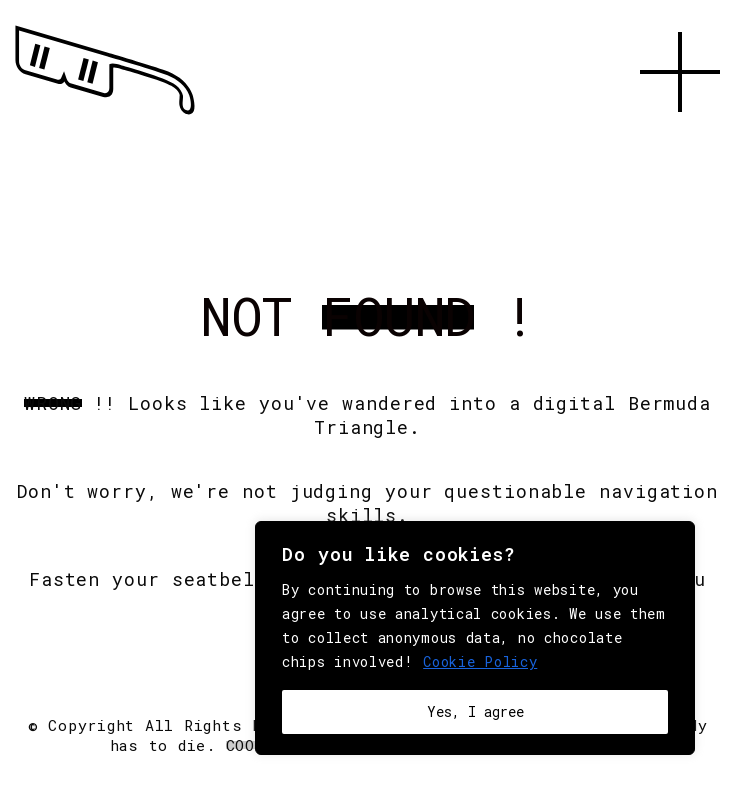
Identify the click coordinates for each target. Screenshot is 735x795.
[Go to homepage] (105, 115)
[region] (475, 638)
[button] (680, 135)
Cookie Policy (480, 661)
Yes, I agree (475, 711)
